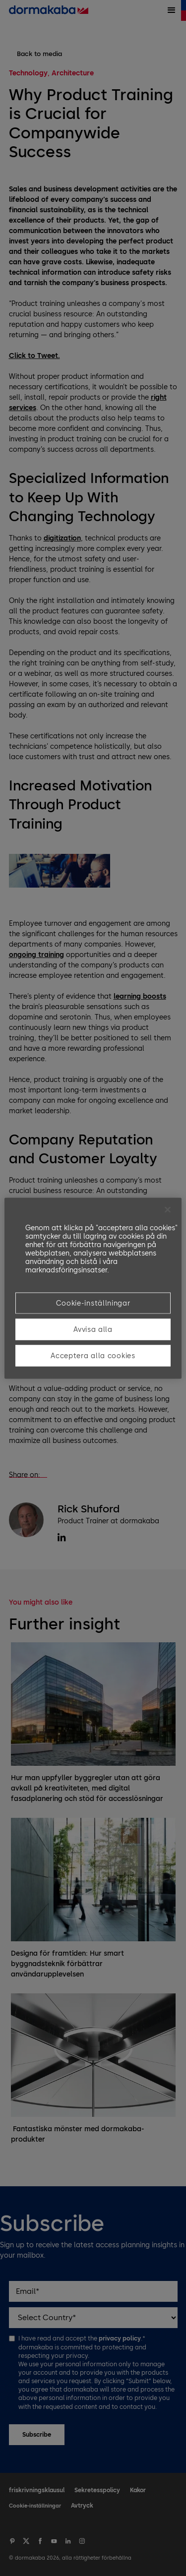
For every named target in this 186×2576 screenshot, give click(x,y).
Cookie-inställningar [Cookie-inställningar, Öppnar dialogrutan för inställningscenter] (93, 1303)
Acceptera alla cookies (93, 1355)
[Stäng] (168, 1209)
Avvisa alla (93, 1329)
